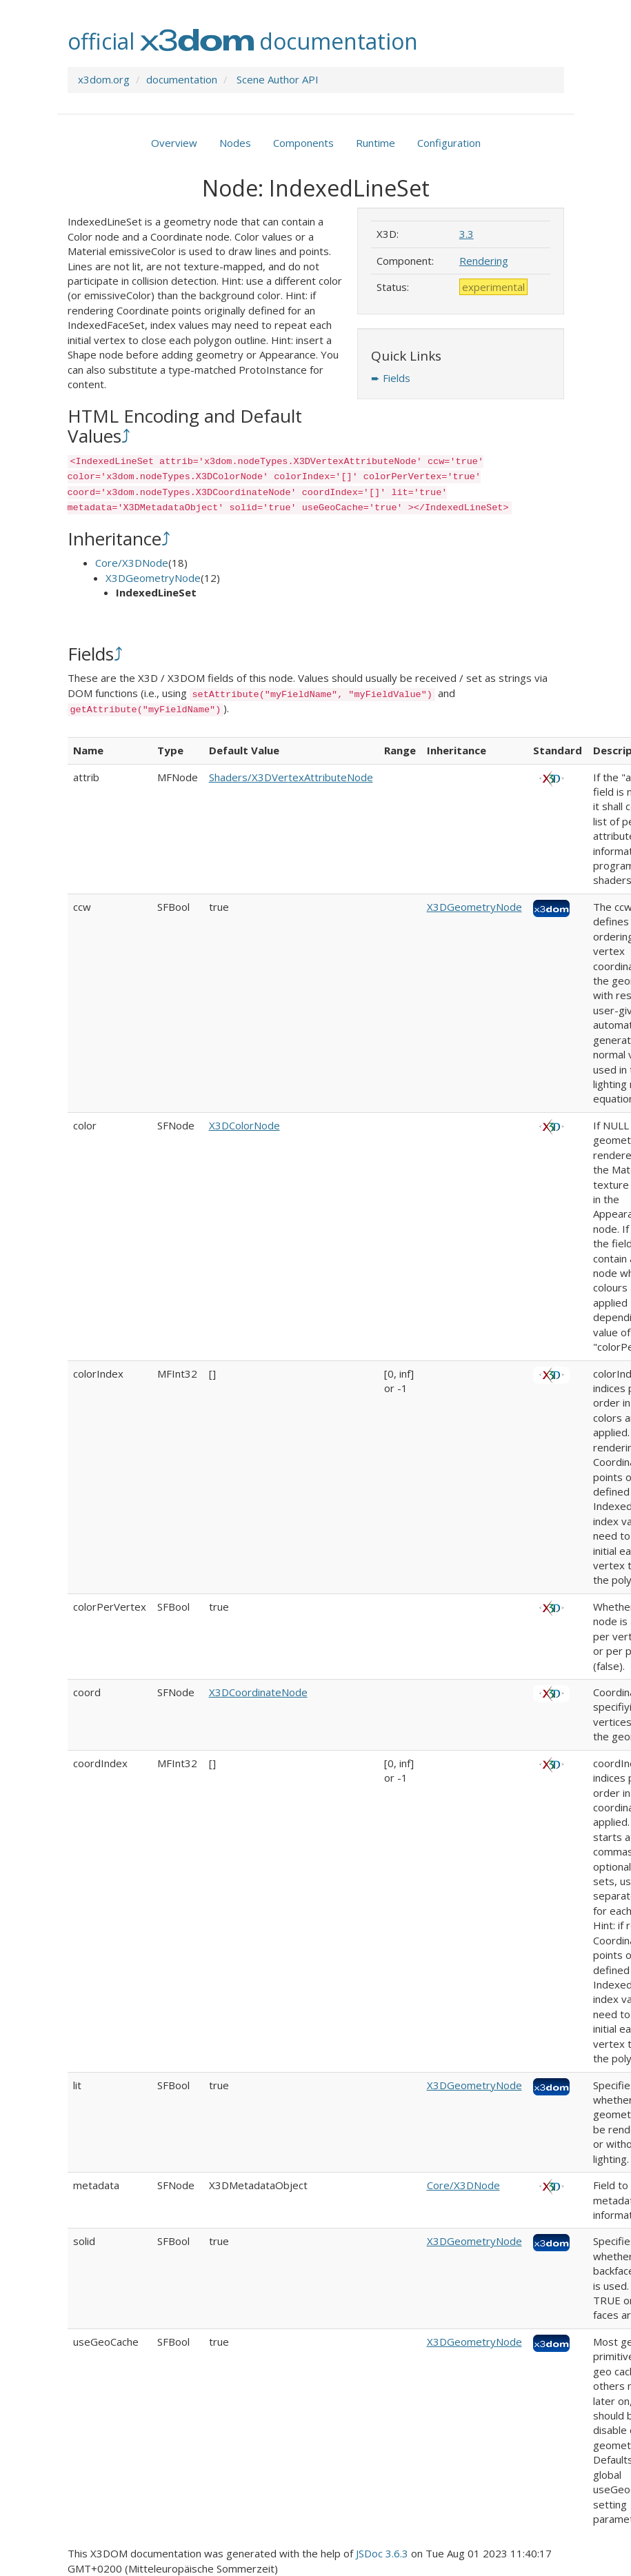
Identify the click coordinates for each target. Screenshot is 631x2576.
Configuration (449, 143)
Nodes (235, 143)
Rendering (483, 261)
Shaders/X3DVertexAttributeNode (291, 777)
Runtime (375, 143)
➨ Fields (390, 378)
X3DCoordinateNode (258, 1692)
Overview (174, 143)
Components (303, 143)
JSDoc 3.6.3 (382, 2553)
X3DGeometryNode (153, 578)
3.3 (466, 234)
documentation (181, 79)
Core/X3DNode (131, 563)
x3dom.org (104, 79)
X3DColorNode (244, 1125)
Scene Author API (278, 79)
